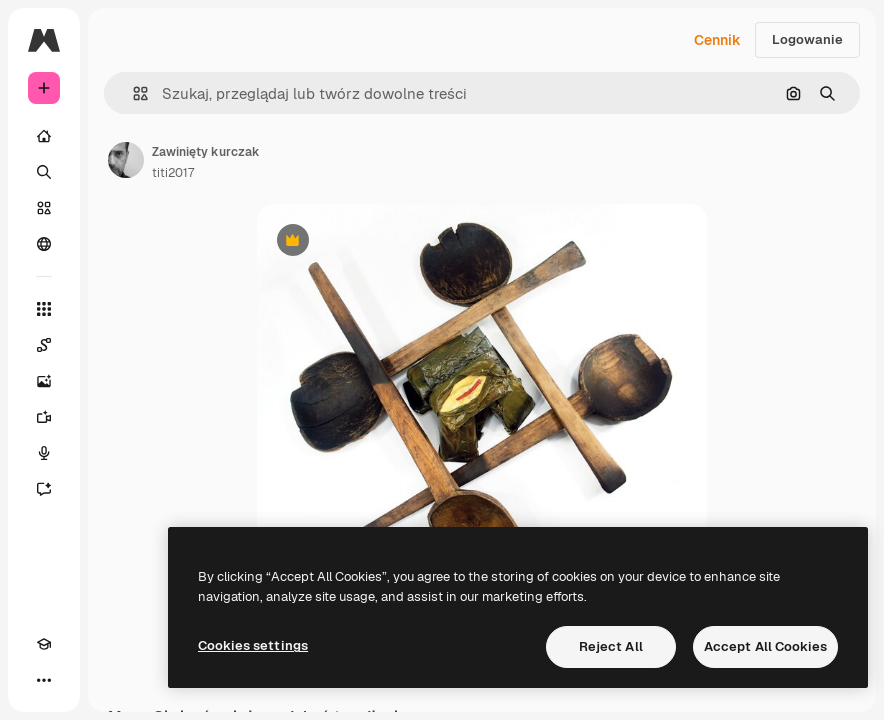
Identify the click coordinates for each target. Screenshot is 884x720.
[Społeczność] (44, 244)
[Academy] (44, 644)
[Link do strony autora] (126, 160)
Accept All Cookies (765, 646)
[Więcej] (44, 680)
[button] (132, 93)
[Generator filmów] (44, 417)
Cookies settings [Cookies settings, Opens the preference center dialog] (253, 645)
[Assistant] (44, 489)
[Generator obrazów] (44, 381)
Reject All (611, 646)
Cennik (717, 40)
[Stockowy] (44, 208)
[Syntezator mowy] (44, 453)
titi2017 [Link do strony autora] (173, 173)
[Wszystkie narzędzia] (44, 309)
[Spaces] (44, 345)
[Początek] (44, 136)
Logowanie (807, 39)
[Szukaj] (44, 172)
